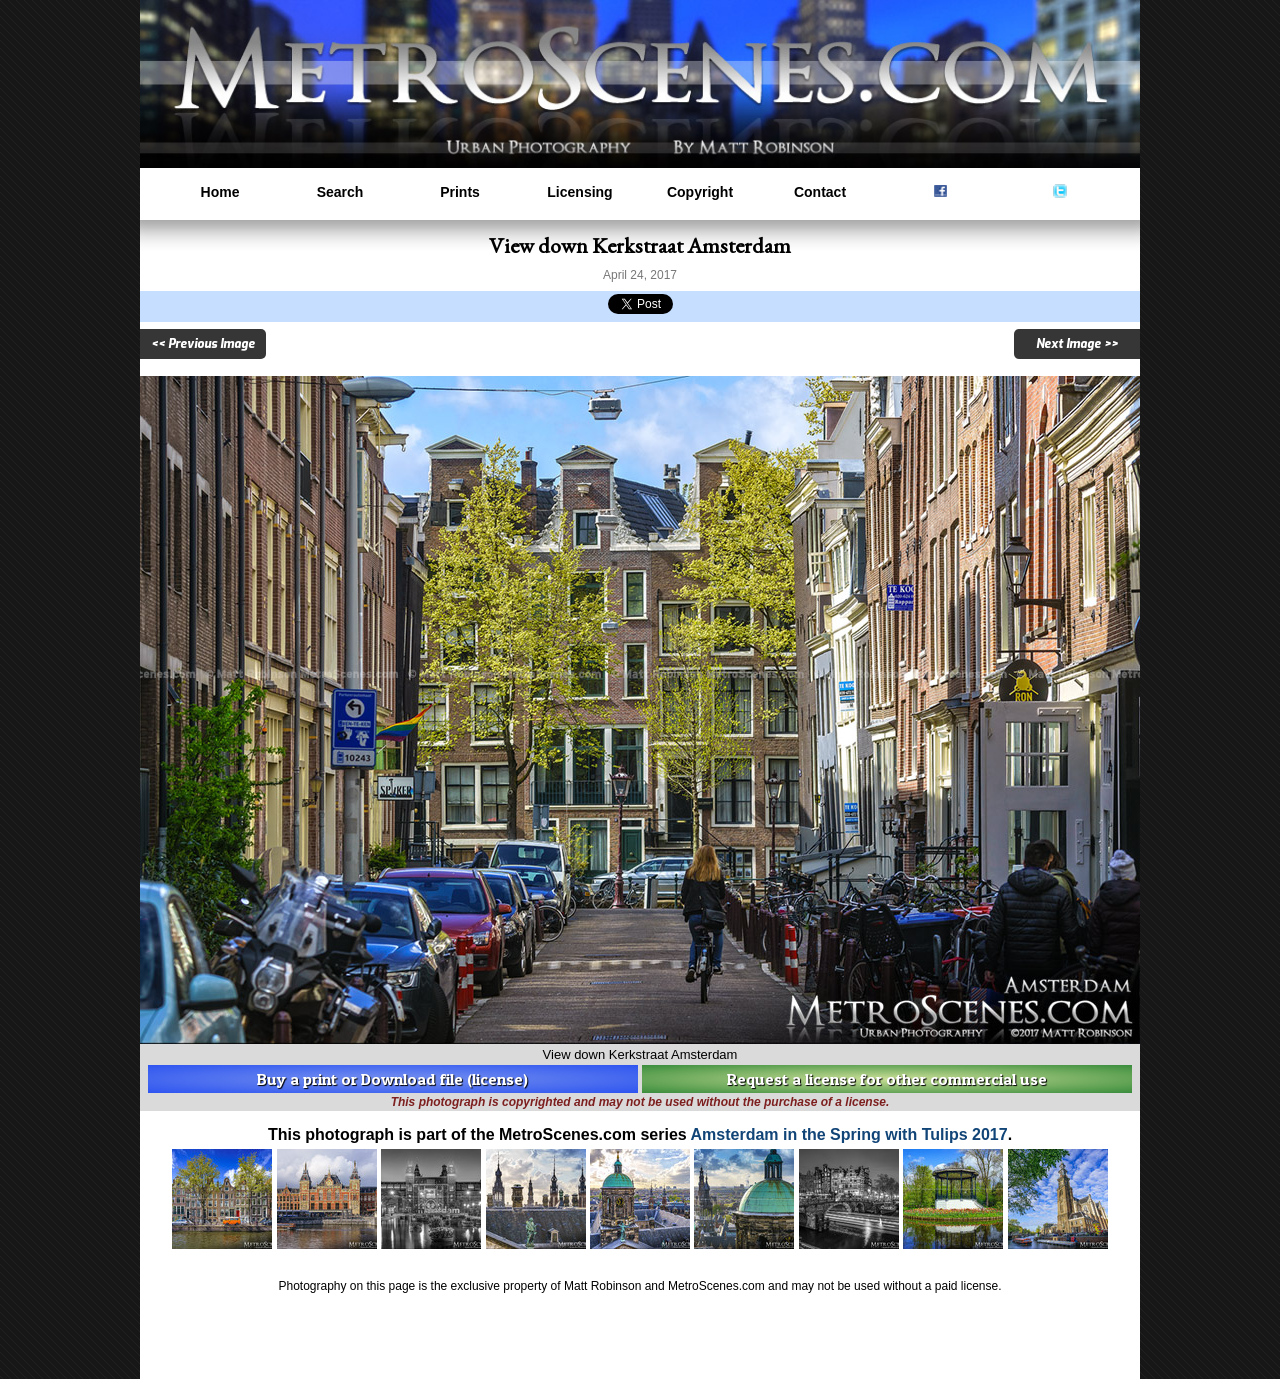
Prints (460, 192)
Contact (820, 192)
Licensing (579, 192)
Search (340, 192)
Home (220, 192)
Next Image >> (1077, 344)
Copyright (700, 192)
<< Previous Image (203, 344)
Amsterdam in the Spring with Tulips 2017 (849, 1134)
